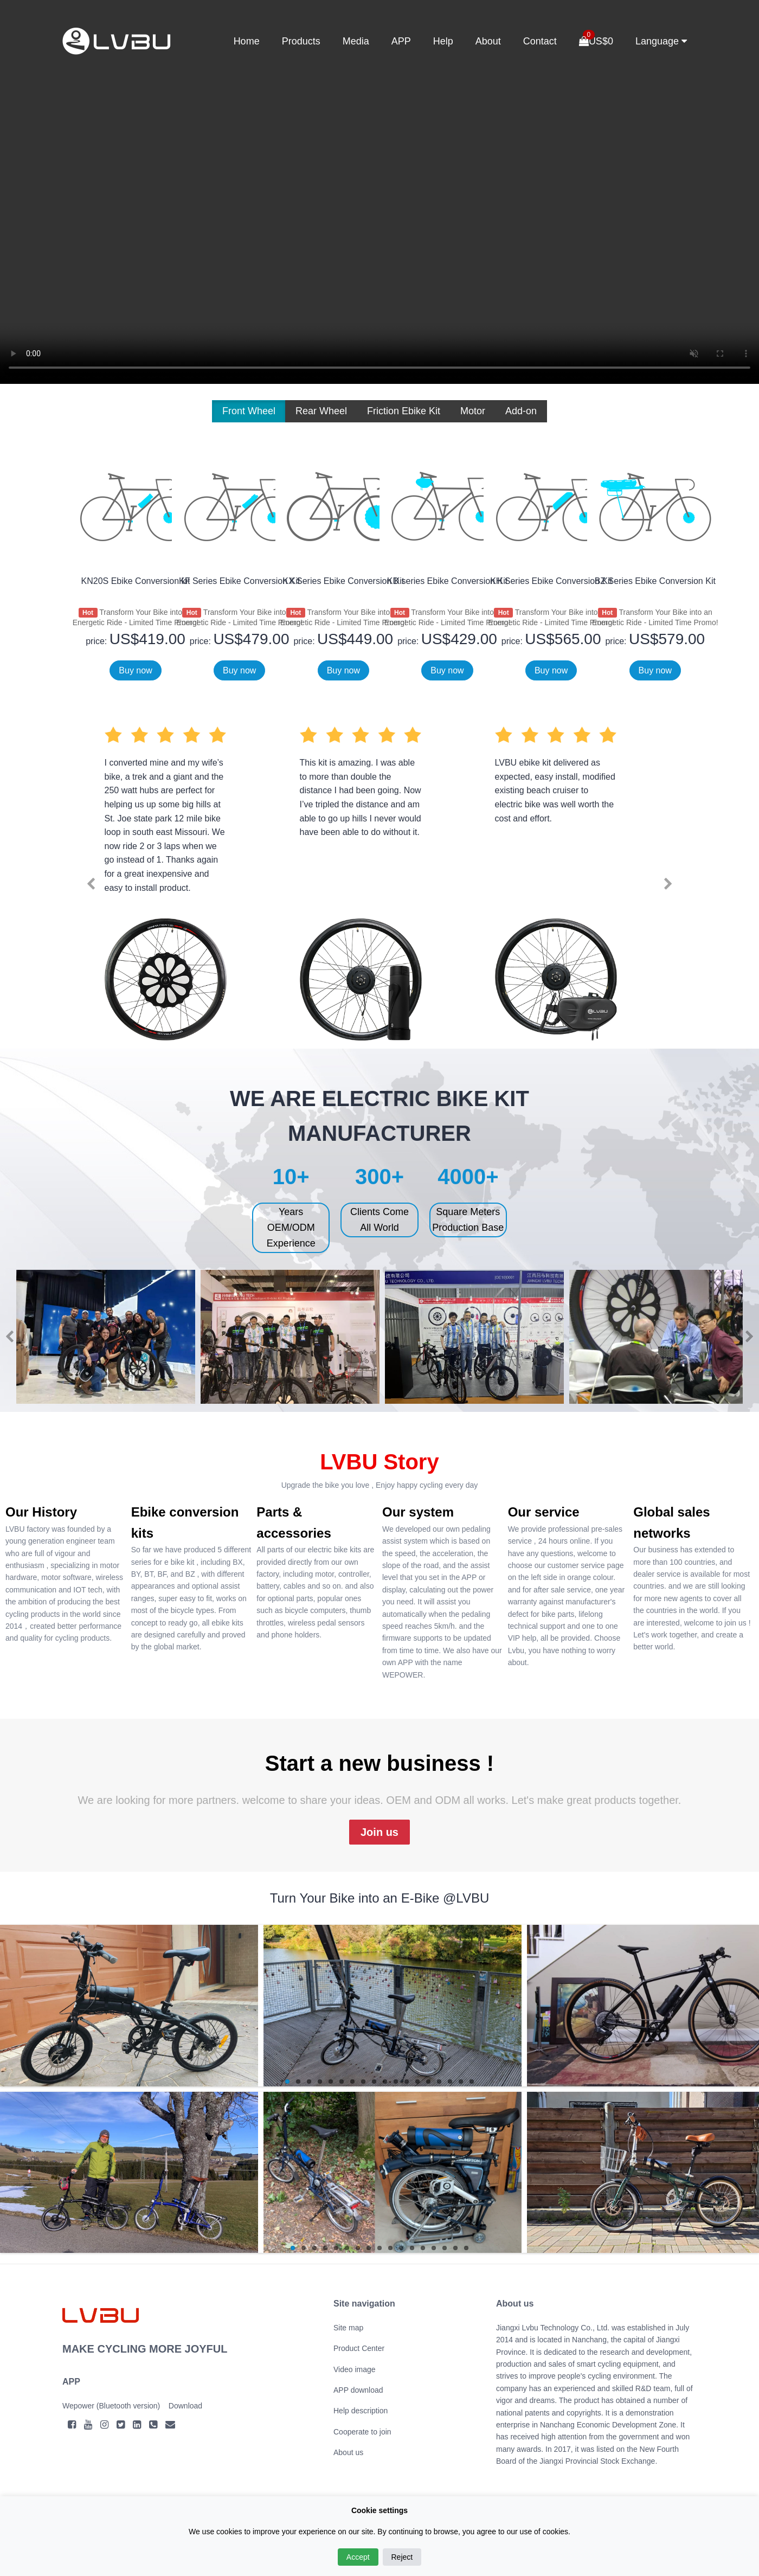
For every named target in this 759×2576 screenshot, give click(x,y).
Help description (360, 2410)
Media (356, 41)
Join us (379, 1832)
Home (247, 41)
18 (471, 2081)
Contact (540, 41)
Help (443, 41)
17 (461, 2081)
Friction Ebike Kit (403, 411)
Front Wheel (248, 411)
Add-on (521, 411)
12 (406, 2081)
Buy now (135, 670)
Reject (402, 2557)
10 (385, 2081)
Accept (358, 2557)
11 (396, 2081)
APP (401, 41)
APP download (358, 2390)
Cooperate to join (362, 2431)
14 (428, 2081)
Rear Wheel (321, 411)
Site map (348, 2327)
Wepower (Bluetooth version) (111, 2405)
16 (450, 2081)
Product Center (358, 2348)
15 (439, 2081)
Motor (472, 411)
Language (661, 41)
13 (417, 2081)
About (488, 41)
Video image (354, 2369)
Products (301, 41)
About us (348, 2452)
